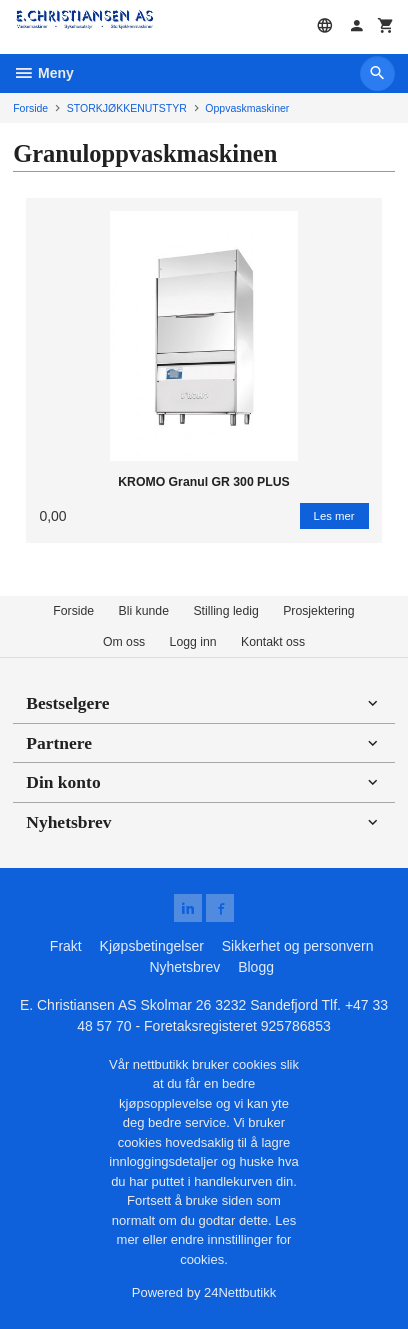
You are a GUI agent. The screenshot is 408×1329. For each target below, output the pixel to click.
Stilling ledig (225, 611)
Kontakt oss (273, 642)
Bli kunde (144, 611)
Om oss (124, 642)
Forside (30, 108)
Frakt (66, 946)
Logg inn (193, 642)
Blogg (256, 967)
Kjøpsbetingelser (152, 946)
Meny (43, 73)
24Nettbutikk (240, 1292)
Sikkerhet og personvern (298, 946)
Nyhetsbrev (184, 967)
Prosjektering (319, 611)
